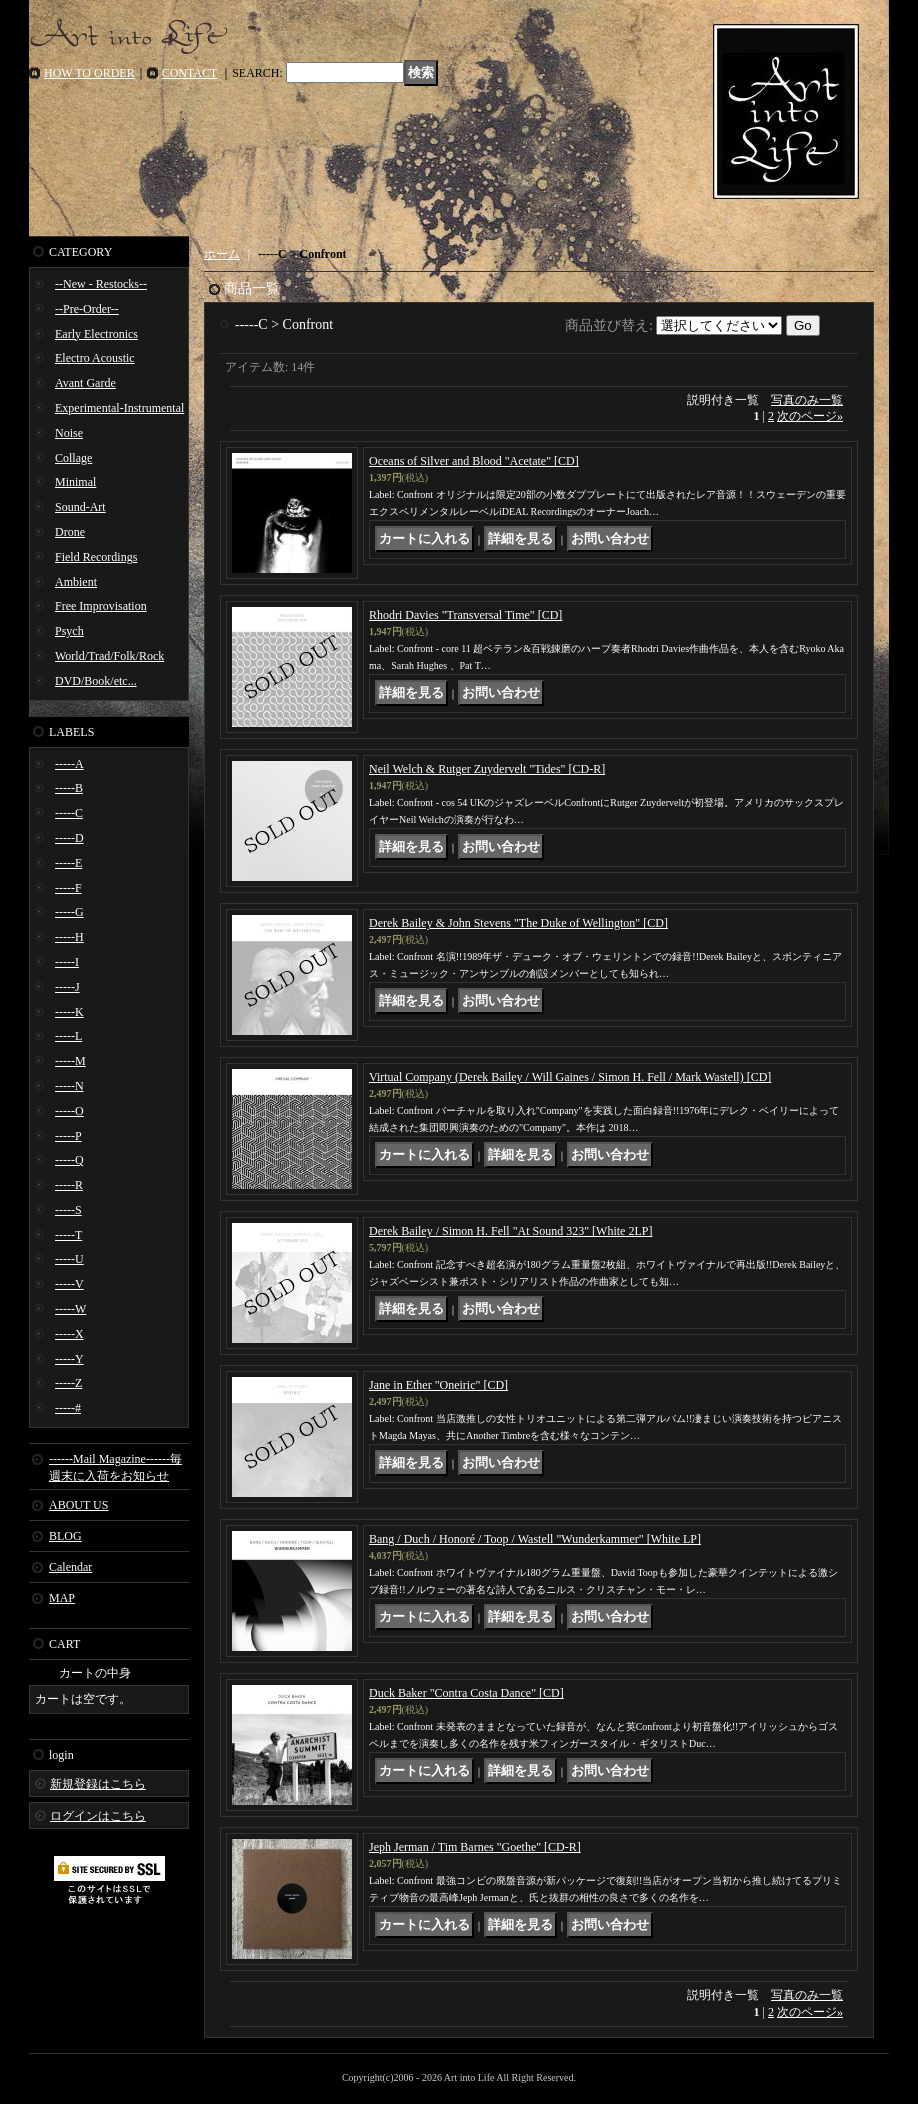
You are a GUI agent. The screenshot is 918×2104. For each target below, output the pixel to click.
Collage (73, 458)
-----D (69, 838)
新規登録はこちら (98, 1784)
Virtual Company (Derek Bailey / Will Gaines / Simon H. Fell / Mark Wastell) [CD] (570, 1077)
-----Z (68, 1383)
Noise (69, 433)
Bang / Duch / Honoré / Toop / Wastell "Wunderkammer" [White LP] (535, 1539)
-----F (68, 888)
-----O (69, 1111)
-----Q (69, 1160)
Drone (70, 532)
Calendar (70, 1567)
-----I (67, 962)
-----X (69, 1334)
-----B (69, 788)
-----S (68, 1210)
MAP (62, 1598)
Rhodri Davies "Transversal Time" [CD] (465, 615)
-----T (68, 1235)
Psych (69, 631)
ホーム (222, 254)
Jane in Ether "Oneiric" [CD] (438, 1385)
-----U (69, 1259)
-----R (69, 1185)
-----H (69, 937)
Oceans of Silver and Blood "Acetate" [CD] (474, 461)
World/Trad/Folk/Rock (109, 656)
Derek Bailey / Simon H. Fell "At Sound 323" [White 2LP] (510, 1231)
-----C (69, 813)
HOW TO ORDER (89, 73)
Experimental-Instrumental (119, 408)
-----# (68, 1408)
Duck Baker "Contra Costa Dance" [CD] (466, 1693)
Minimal (75, 482)
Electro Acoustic (95, 358)
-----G (69, 912)
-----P (68, 1136)
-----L (68, 1036)
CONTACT (190, 73)
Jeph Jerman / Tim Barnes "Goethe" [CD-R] (475, 1847)
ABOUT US (78, 1505)
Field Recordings (96, 557)
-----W (70, 1309)
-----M (70, 1061)
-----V (69, 1284)
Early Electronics (96, 334)
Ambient (76, 582)
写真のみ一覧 (807, 400)
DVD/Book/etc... (96, 681)
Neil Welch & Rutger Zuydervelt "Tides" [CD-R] (487, 769)
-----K (69, 1012)
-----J (67, 987)
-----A (69, 764)
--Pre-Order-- (87, 309)
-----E (68, 863)
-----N (69, 1086)
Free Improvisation (101, 606)
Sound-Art (80, 507)
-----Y (69, 1359)
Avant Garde (85, 383)
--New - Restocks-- (101, 284)
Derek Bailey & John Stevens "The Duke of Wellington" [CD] (518, 923)
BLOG (65, 1536)
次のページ (810, 416)
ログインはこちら (98, 1816)
